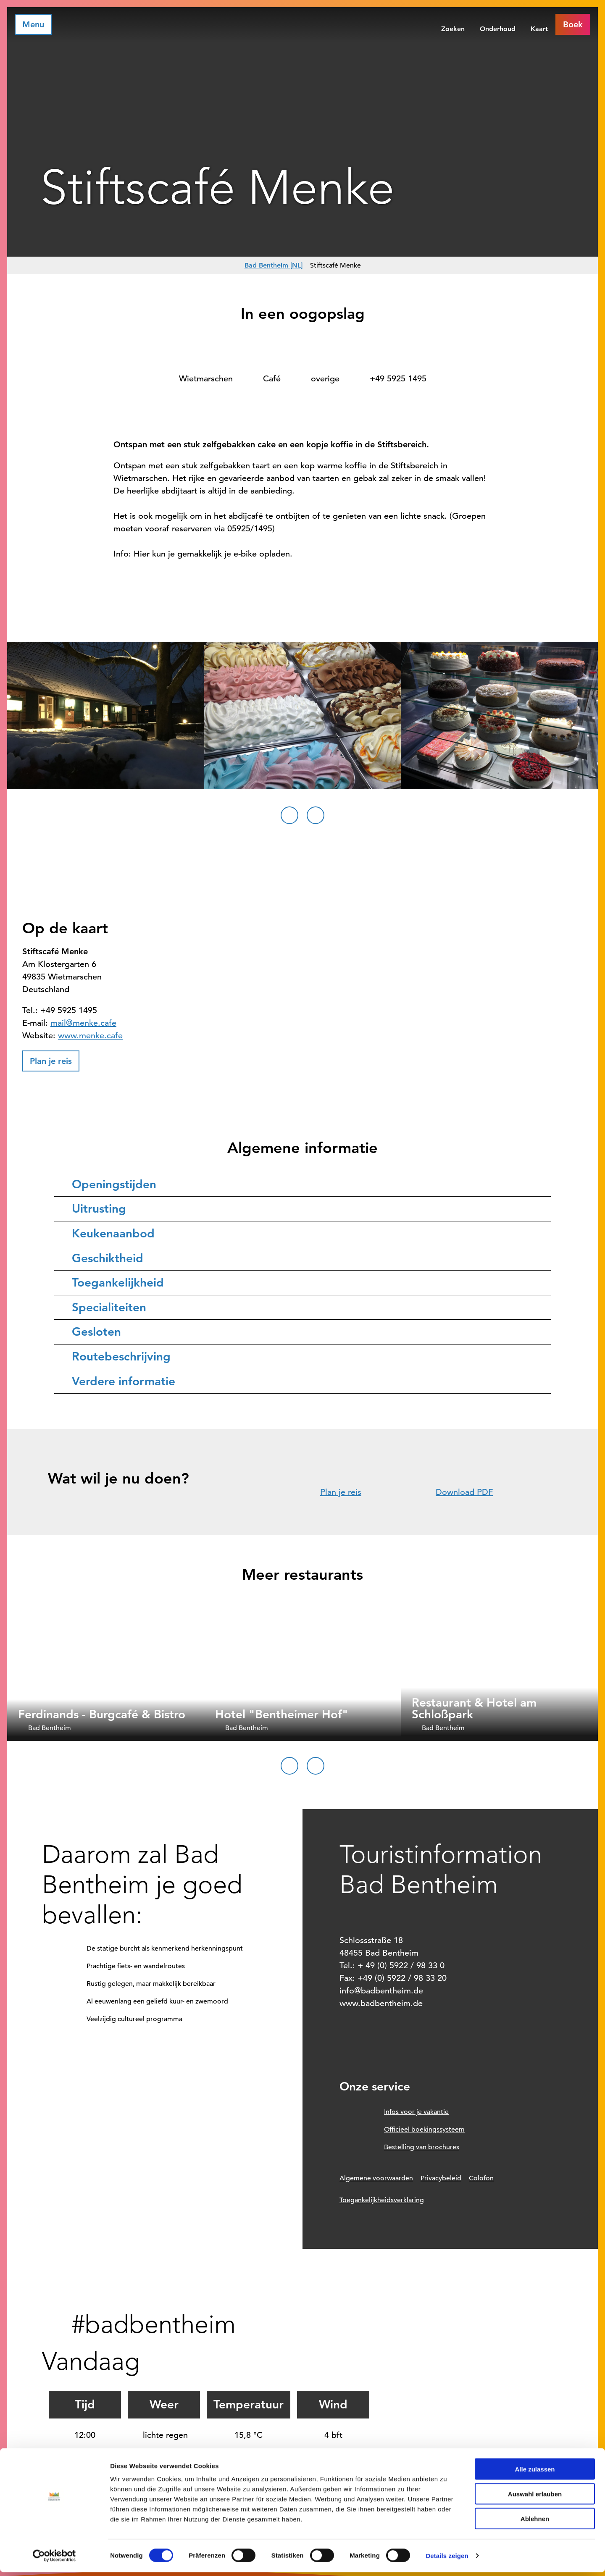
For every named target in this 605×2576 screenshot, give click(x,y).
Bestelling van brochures (421, 2147)
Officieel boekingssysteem (424, 2129)
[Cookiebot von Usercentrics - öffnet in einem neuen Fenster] (54, 2559)
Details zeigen (447, 2559)
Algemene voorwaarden (376, 2178)
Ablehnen (535, 2522)
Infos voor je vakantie (416, 2112)
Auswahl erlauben (535, 2497)
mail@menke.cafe (83, 1023)
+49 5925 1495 (398, 378)
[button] (572, 24)
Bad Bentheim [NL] (273, 265)
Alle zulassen (535, 2472)
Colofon (481, 2178)
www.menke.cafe (90, 1035)
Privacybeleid (441, 2178)
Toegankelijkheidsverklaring (381, 2200)
